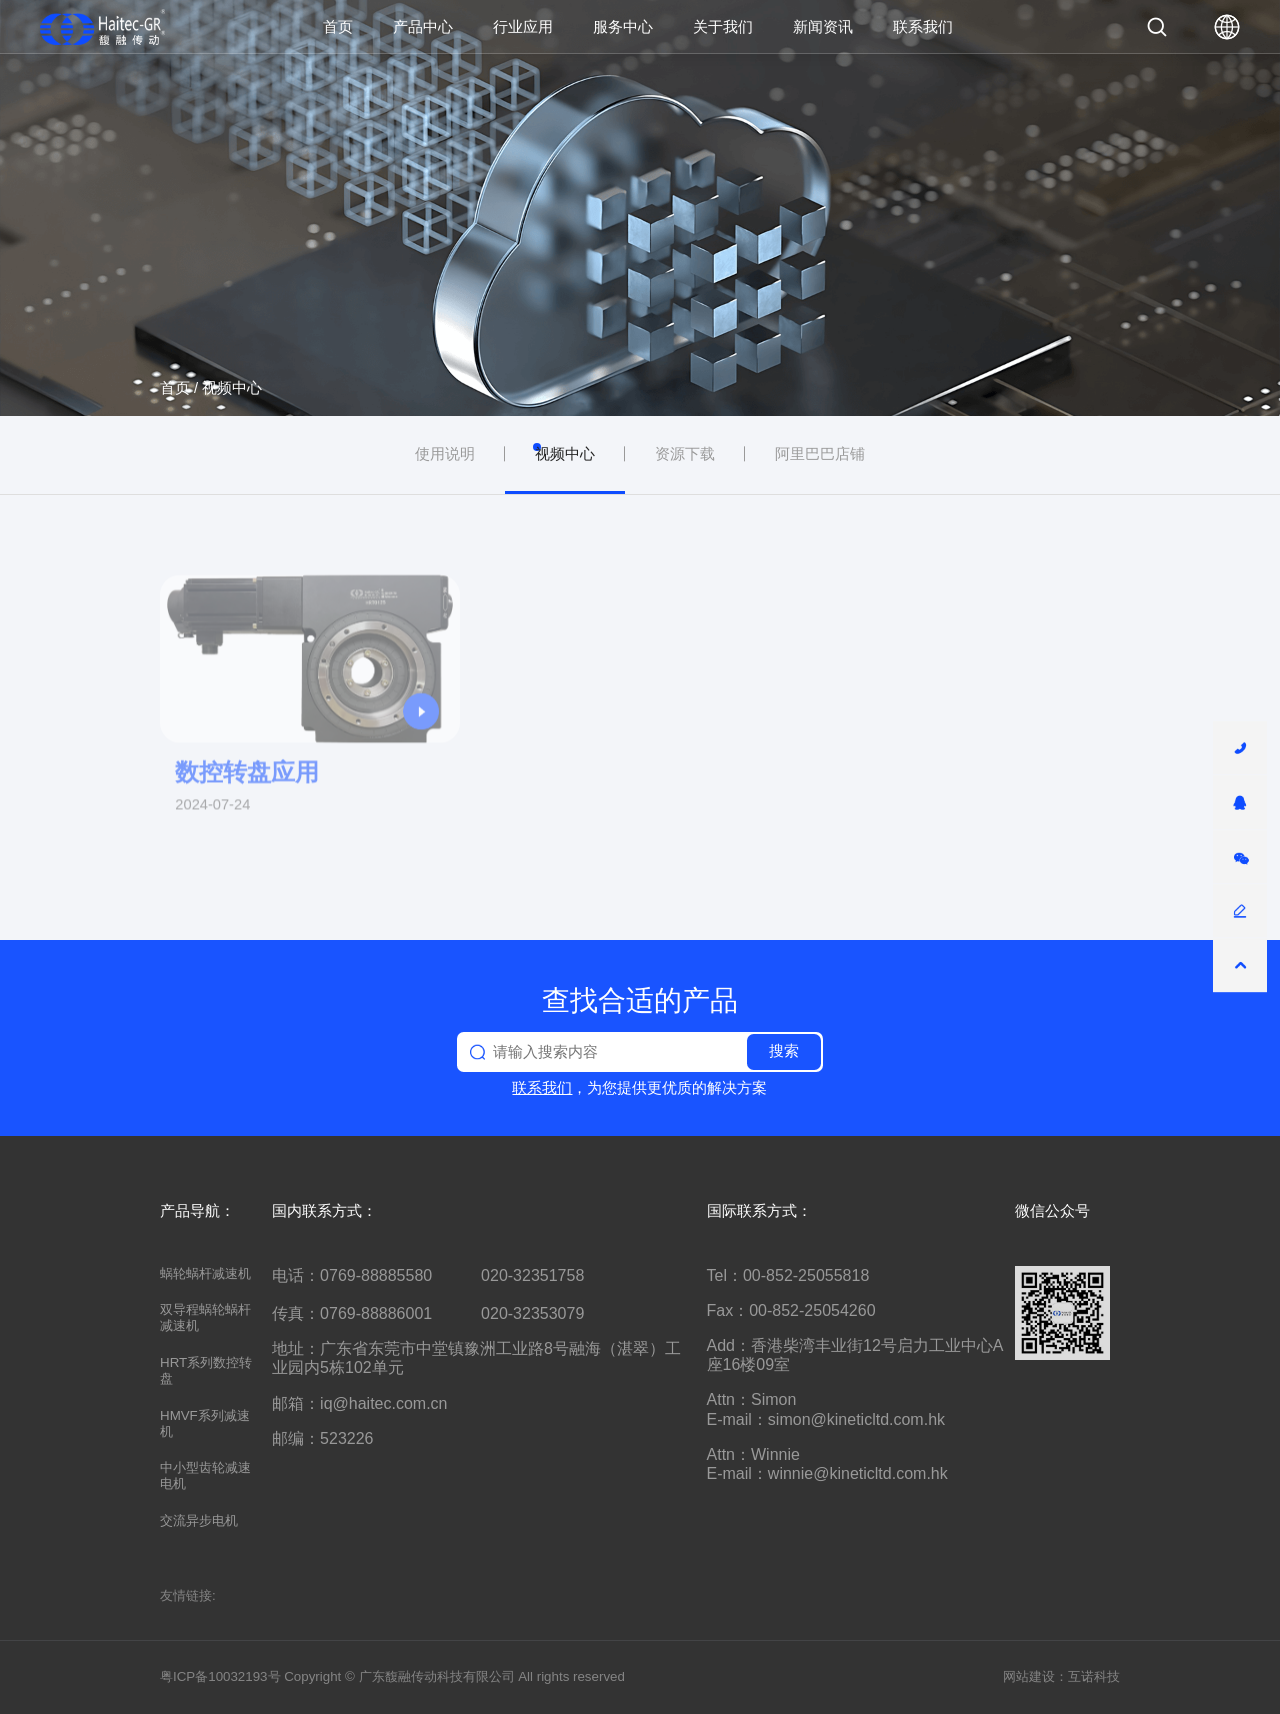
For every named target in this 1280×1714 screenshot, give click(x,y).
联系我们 (923, 26)
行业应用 (523, 26)
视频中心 (232, 388)
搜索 (784, 1051)
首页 (338, 26)
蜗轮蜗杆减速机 (205, 1273)
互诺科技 (1094, 1676)
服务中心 (623, 26)
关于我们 (723, 26)
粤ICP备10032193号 (220, 1676)
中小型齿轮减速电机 (205, 1475)
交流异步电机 (199, 1520)
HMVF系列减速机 (205, 1423)
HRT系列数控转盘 (206, 1370)
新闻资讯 (823, 26)
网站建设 (1029, 1676)
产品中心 (423, 26)
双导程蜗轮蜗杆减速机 (205, 1317)
